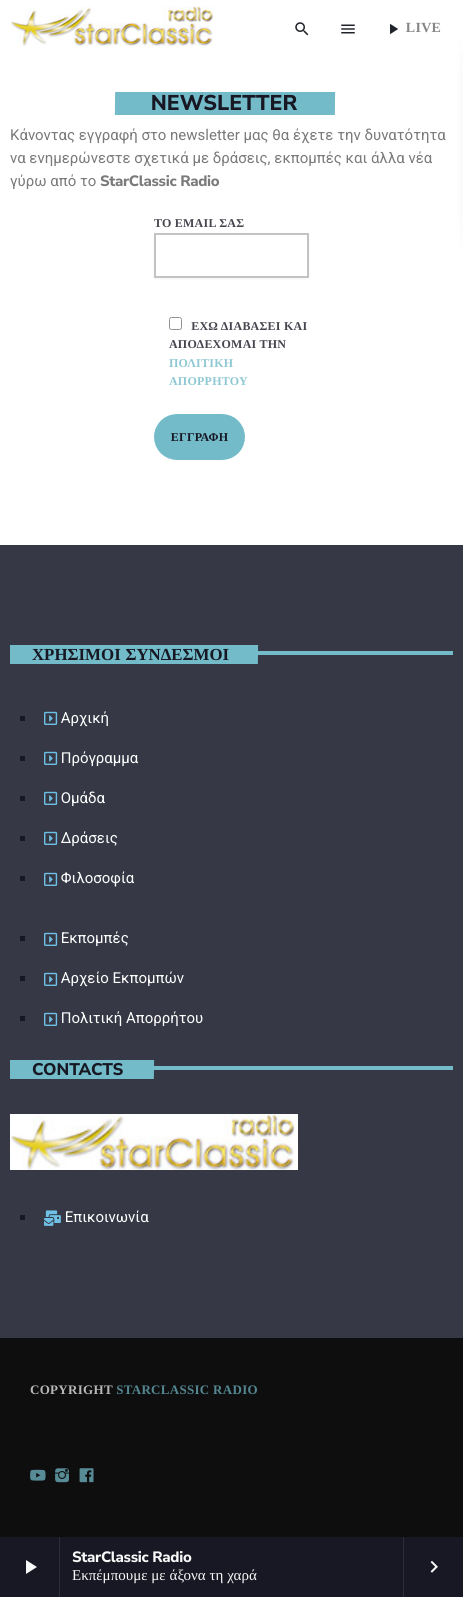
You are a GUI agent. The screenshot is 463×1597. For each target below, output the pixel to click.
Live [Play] (412, 29)
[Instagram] (62, 1477)
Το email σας (231, 246)
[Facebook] (87, 1477)
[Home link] (112, 29)
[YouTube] (38, 1477)
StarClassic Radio (187, 1389)
